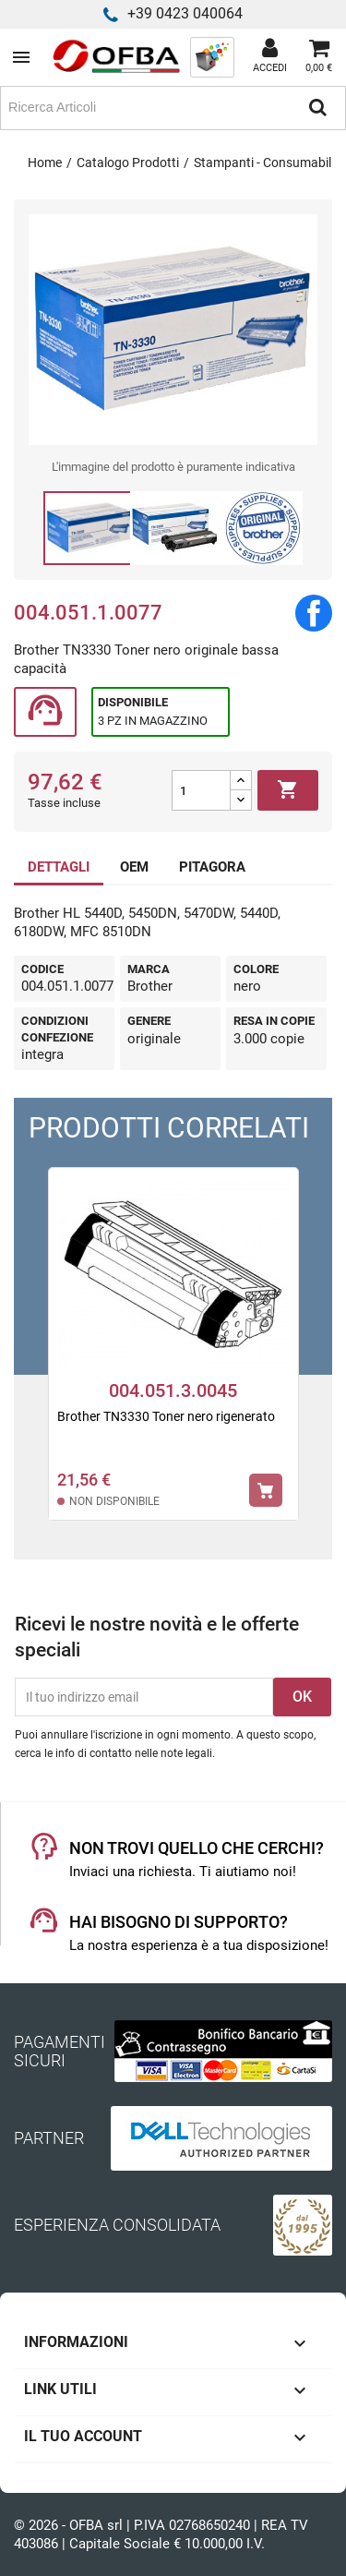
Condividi (313, 613)
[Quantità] (201, 790)
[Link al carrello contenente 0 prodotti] (318, 57)
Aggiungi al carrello (288, 790)
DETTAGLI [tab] (58, 867)
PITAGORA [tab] (212, 867)
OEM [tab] (134, 867)
